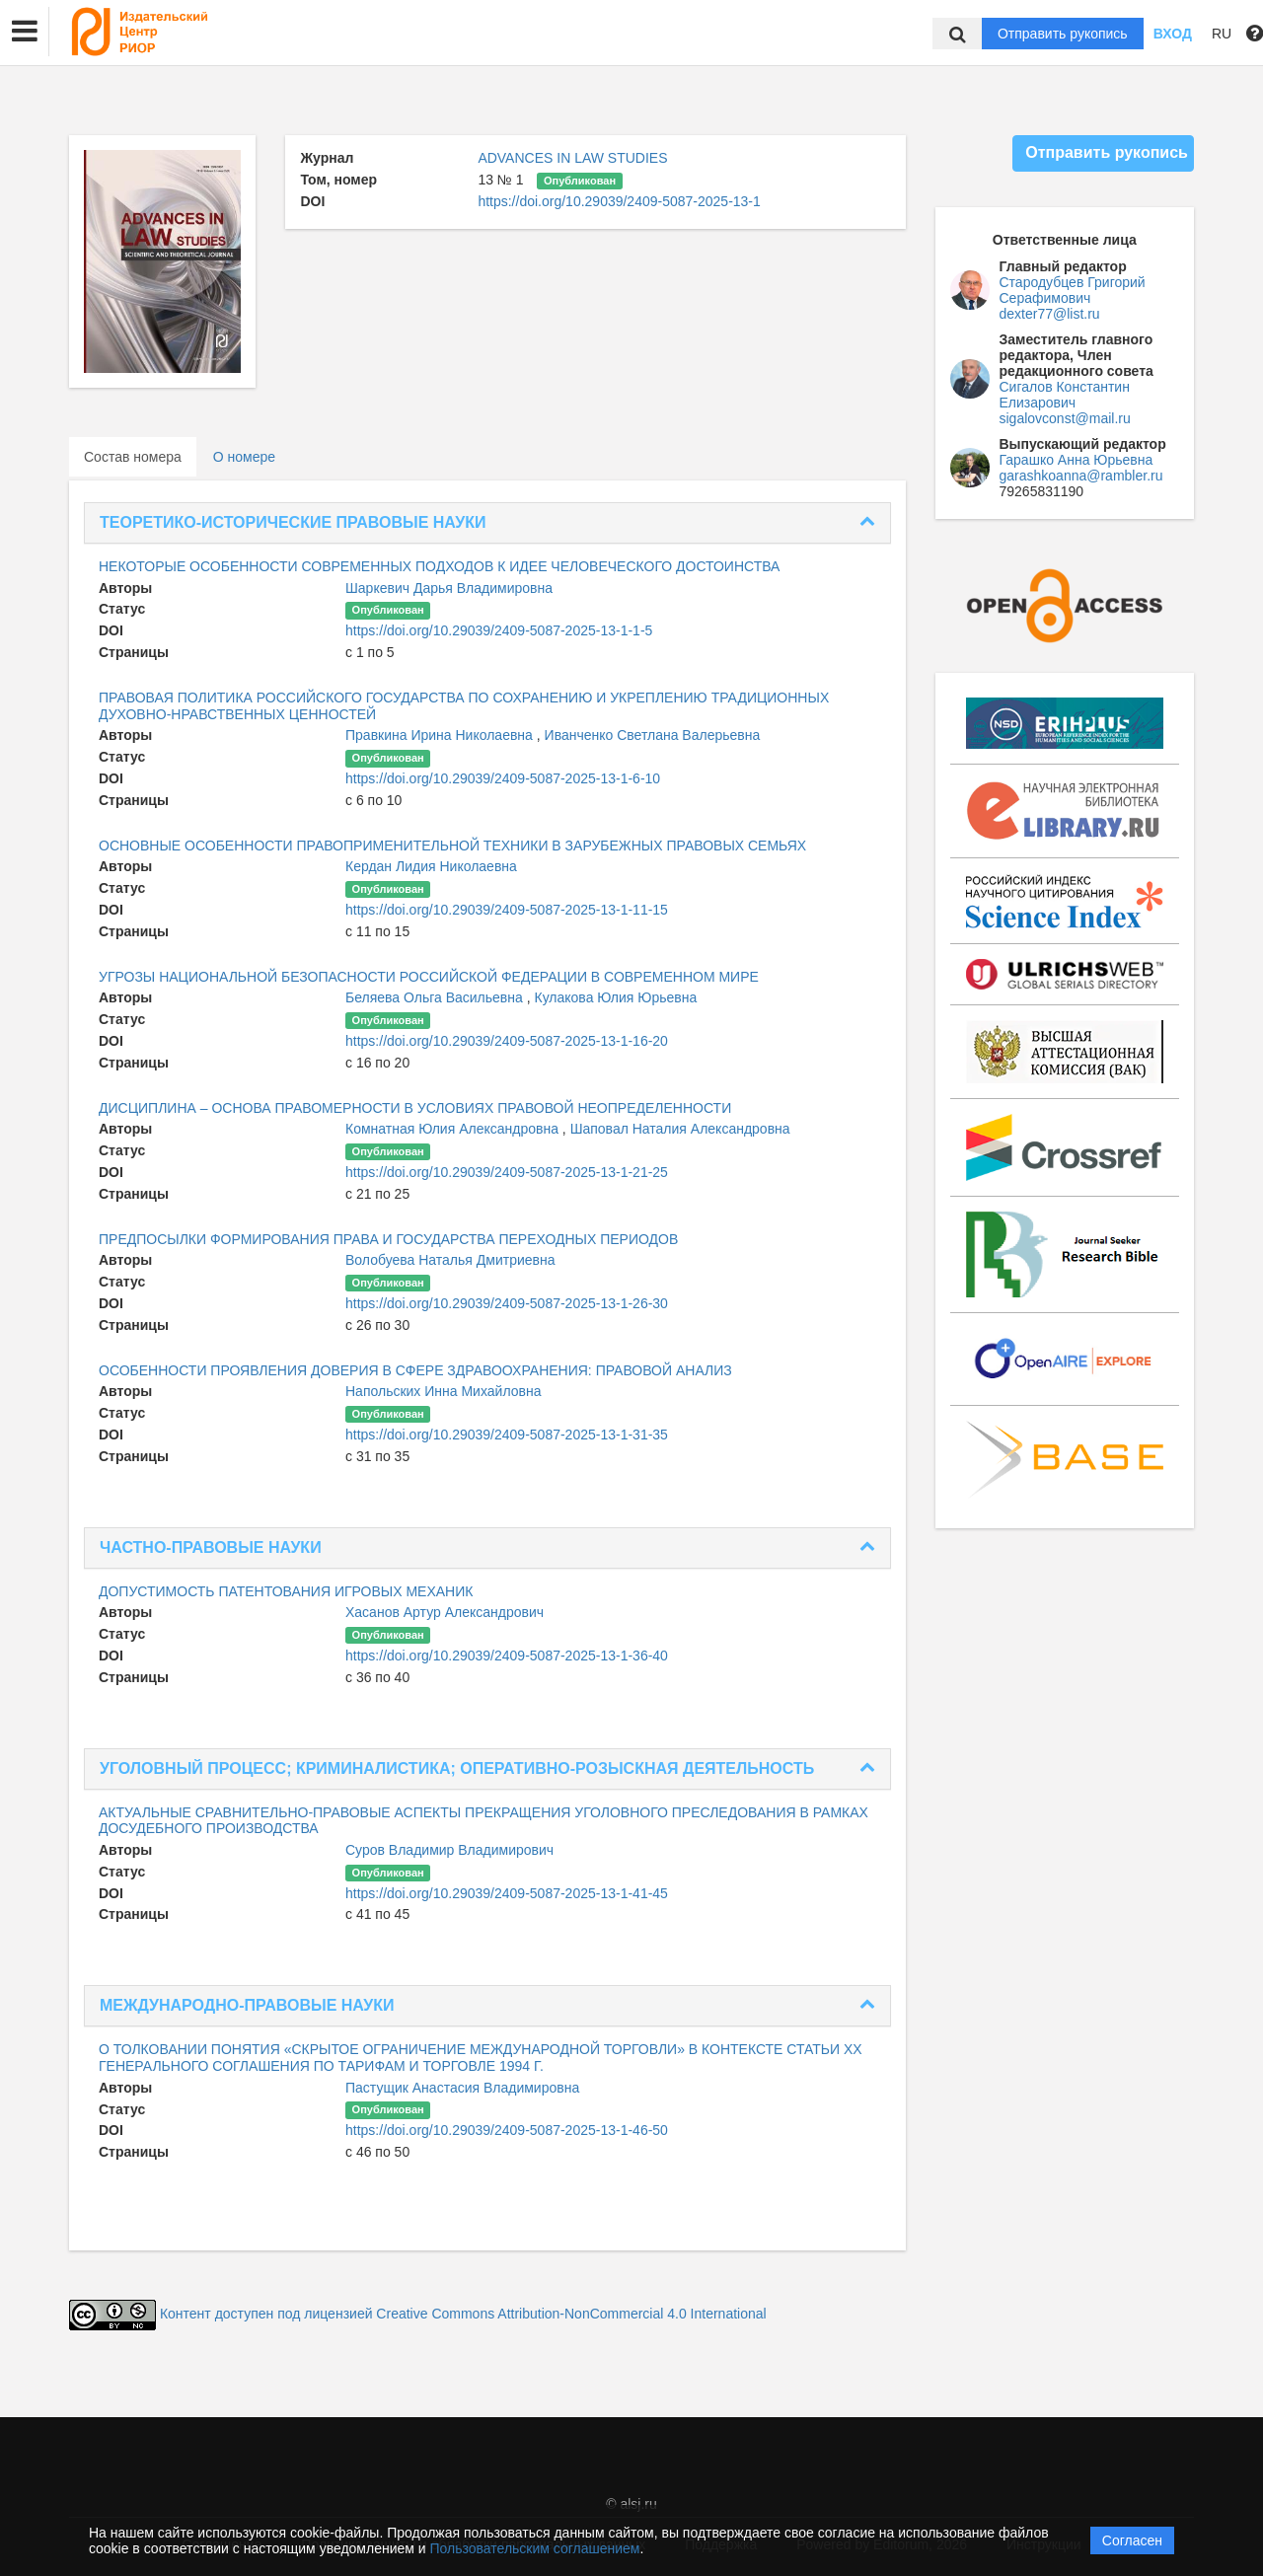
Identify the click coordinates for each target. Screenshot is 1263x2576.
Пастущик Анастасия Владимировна (462, 2088)
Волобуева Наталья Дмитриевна (450, 1260)
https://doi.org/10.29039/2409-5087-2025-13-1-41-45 (506, 1893)
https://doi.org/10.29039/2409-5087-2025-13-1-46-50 (506, 2130)
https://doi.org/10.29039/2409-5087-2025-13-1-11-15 (506, 910)
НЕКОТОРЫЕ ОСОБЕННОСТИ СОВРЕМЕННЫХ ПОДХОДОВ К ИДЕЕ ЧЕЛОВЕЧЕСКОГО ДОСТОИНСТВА (439, 566)
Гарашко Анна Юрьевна (1076, 460)
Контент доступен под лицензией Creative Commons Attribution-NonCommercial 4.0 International (463, 2313)
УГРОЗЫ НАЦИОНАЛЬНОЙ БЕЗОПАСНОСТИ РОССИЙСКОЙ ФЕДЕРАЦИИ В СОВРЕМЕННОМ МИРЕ (429, 977)
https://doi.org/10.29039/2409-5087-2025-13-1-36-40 (506, 1655)
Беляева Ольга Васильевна (436, 997)
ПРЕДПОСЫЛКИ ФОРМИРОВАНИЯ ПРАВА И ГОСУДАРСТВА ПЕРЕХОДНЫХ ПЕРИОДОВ (388, 1239)
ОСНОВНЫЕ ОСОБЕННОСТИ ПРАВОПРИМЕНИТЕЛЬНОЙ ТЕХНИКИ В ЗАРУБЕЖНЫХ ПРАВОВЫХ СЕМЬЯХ (452, 845)
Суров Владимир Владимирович (449, 1850)
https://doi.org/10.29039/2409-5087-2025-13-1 (619, 201)
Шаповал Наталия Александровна (680, 1129)
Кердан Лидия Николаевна (431, 866)
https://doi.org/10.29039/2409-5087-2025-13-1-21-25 (506, 1172)
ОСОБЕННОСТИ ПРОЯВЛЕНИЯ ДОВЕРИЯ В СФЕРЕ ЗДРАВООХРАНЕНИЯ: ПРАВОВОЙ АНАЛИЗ (415, 1370)
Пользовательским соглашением (535, 2548)
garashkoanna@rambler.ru (1081, 475)
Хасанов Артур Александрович (444, 1612)
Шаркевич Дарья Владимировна (449, 588)
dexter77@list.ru (1050, 314)
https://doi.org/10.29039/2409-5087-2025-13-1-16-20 (506, 1041)
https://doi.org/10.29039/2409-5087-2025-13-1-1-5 (498, 630)
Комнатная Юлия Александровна (453, 1129)
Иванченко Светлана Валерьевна (653, 735)
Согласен (1132, 2540)
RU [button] (1221, 33)
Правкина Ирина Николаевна (441, 735)
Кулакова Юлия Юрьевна (616, 997)
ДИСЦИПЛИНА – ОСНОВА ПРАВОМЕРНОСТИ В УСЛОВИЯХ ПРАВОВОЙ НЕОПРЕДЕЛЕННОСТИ (415, 1108)
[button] (24, 31)
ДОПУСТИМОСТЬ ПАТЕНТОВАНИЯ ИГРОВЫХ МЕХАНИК (286, 1591)
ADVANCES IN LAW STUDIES (572, 158)
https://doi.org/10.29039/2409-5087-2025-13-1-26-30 (506, 1303)
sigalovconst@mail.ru (1065, 418)
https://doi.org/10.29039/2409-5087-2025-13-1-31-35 (506, 1434)
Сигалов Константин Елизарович (1065, 394)
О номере (244, 457)
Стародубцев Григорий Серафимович (1073, 290)
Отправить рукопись (1063, 33)
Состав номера (133, 457)
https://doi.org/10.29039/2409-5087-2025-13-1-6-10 (502, 778)
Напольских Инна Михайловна (443, 1391)
